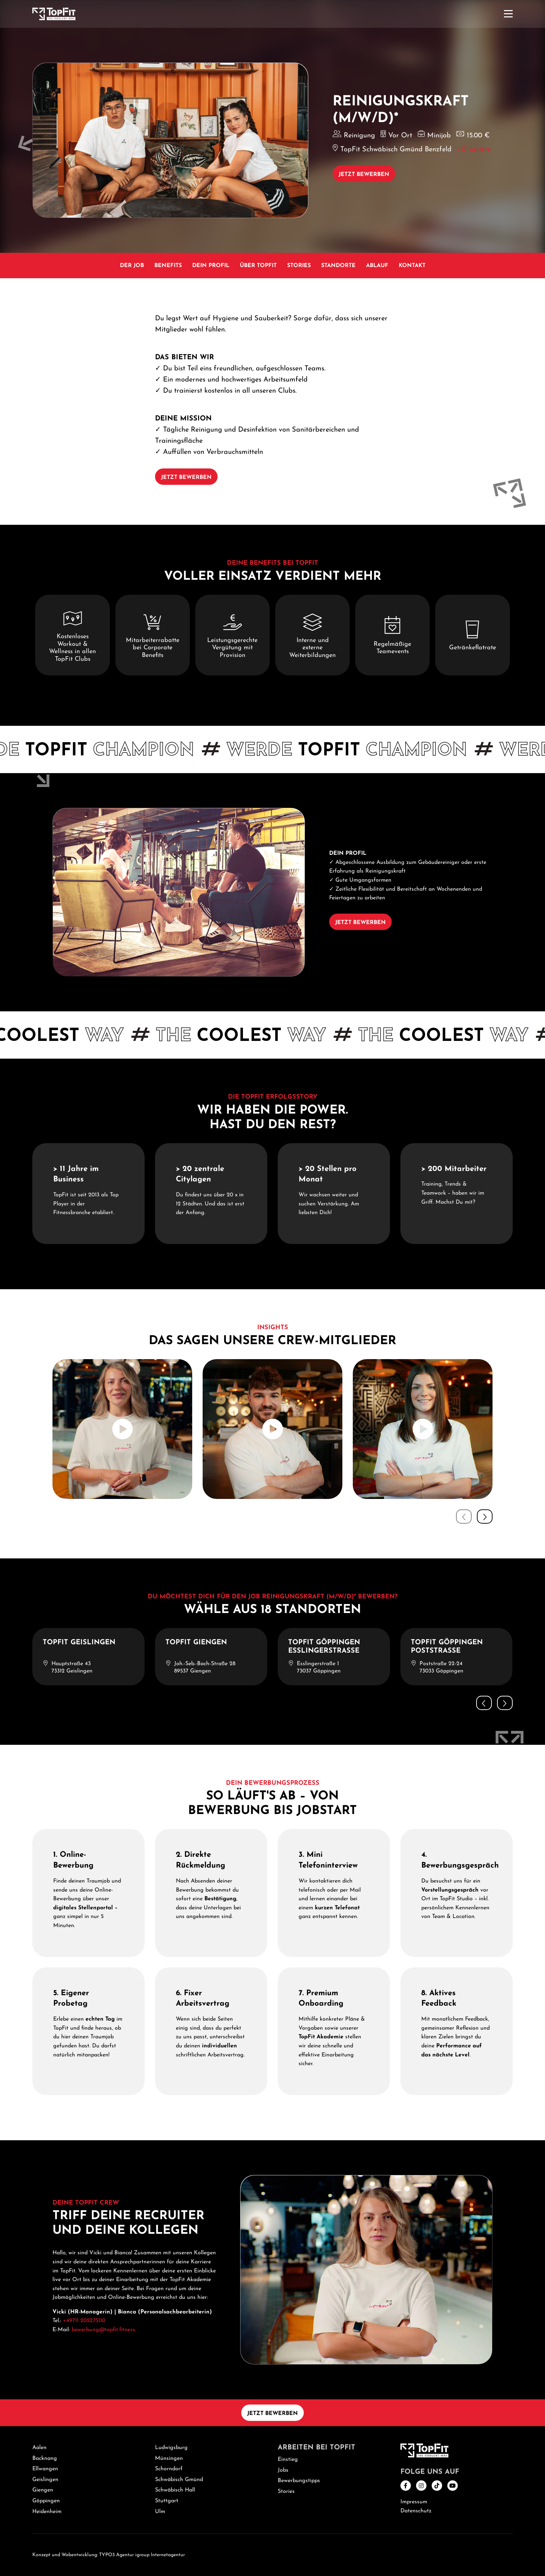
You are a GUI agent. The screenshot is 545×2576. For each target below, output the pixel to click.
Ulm (160, 2511)
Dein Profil (210, 265)
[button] (485, 1516)
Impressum (413, 2502)
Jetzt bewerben (364, 174)
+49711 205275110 (84, 2321)
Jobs (283, 2470)
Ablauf (377, 265)
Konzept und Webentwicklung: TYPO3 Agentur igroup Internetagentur (108, 2555)
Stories (299, 265)
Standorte (338, 265)
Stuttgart (166, 2501)
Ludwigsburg (171, 2447)
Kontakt (412, 265)
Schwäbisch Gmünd (179, 2479)
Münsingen (169, 2458)
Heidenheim (47, 2511)
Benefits (168, 265)
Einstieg (288, 2459)
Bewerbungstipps (299, 2480)
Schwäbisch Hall (175, 2490)
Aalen (39, 2447)
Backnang (44, 2458)
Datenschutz (415, 2511)
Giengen (42, 2490)
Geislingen (45, 2479)
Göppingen (46, 2501)
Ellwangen (45, 2469)
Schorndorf (168, 2469)
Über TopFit (258, 265)
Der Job (132, 265)
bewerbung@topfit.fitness (103, 2330)
